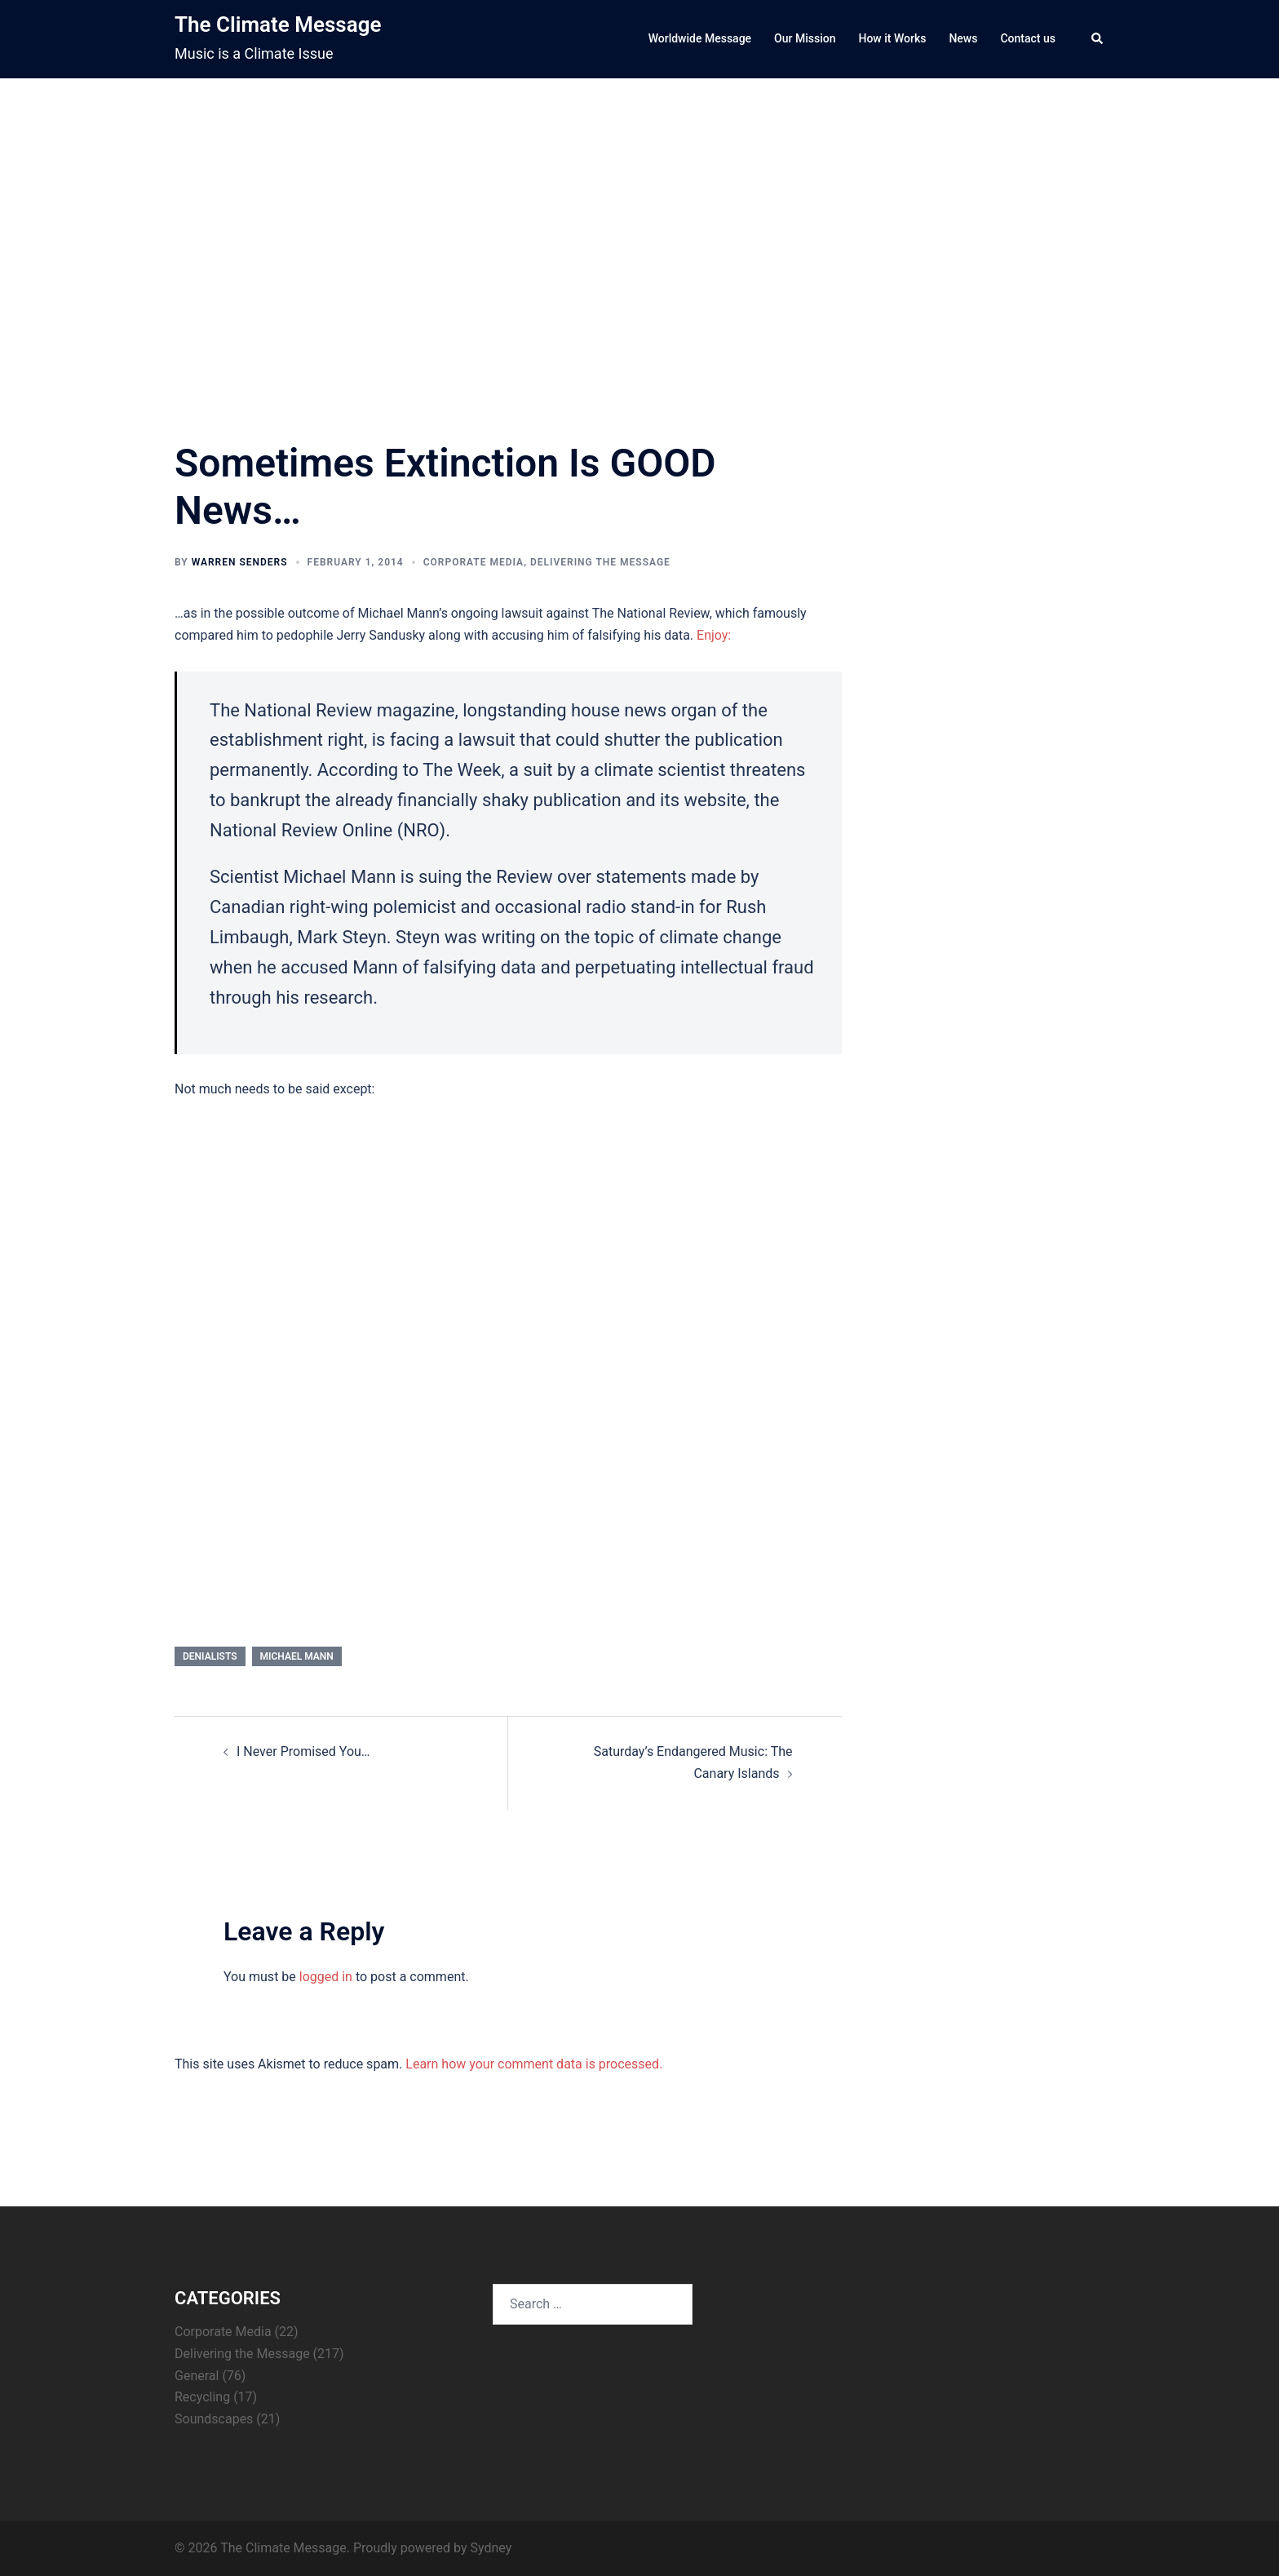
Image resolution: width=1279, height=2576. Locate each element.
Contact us (1028, 38)
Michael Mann (297, 1656)
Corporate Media (473, 562)
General (197, 2375)
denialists (210, 1656)
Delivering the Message (600, 562)
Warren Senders (240, 562)
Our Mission (804, 38)
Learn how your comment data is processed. (533, 2064)
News (963, 38)
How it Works (892, 38)
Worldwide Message (699, 38)
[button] (1097, 39)
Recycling (202, 2397)
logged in (325, 1976)
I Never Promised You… (303, 1751)
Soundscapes (214, 2419)
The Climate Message (278, 24)
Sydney (490, 2548)
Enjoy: (714, 635)
